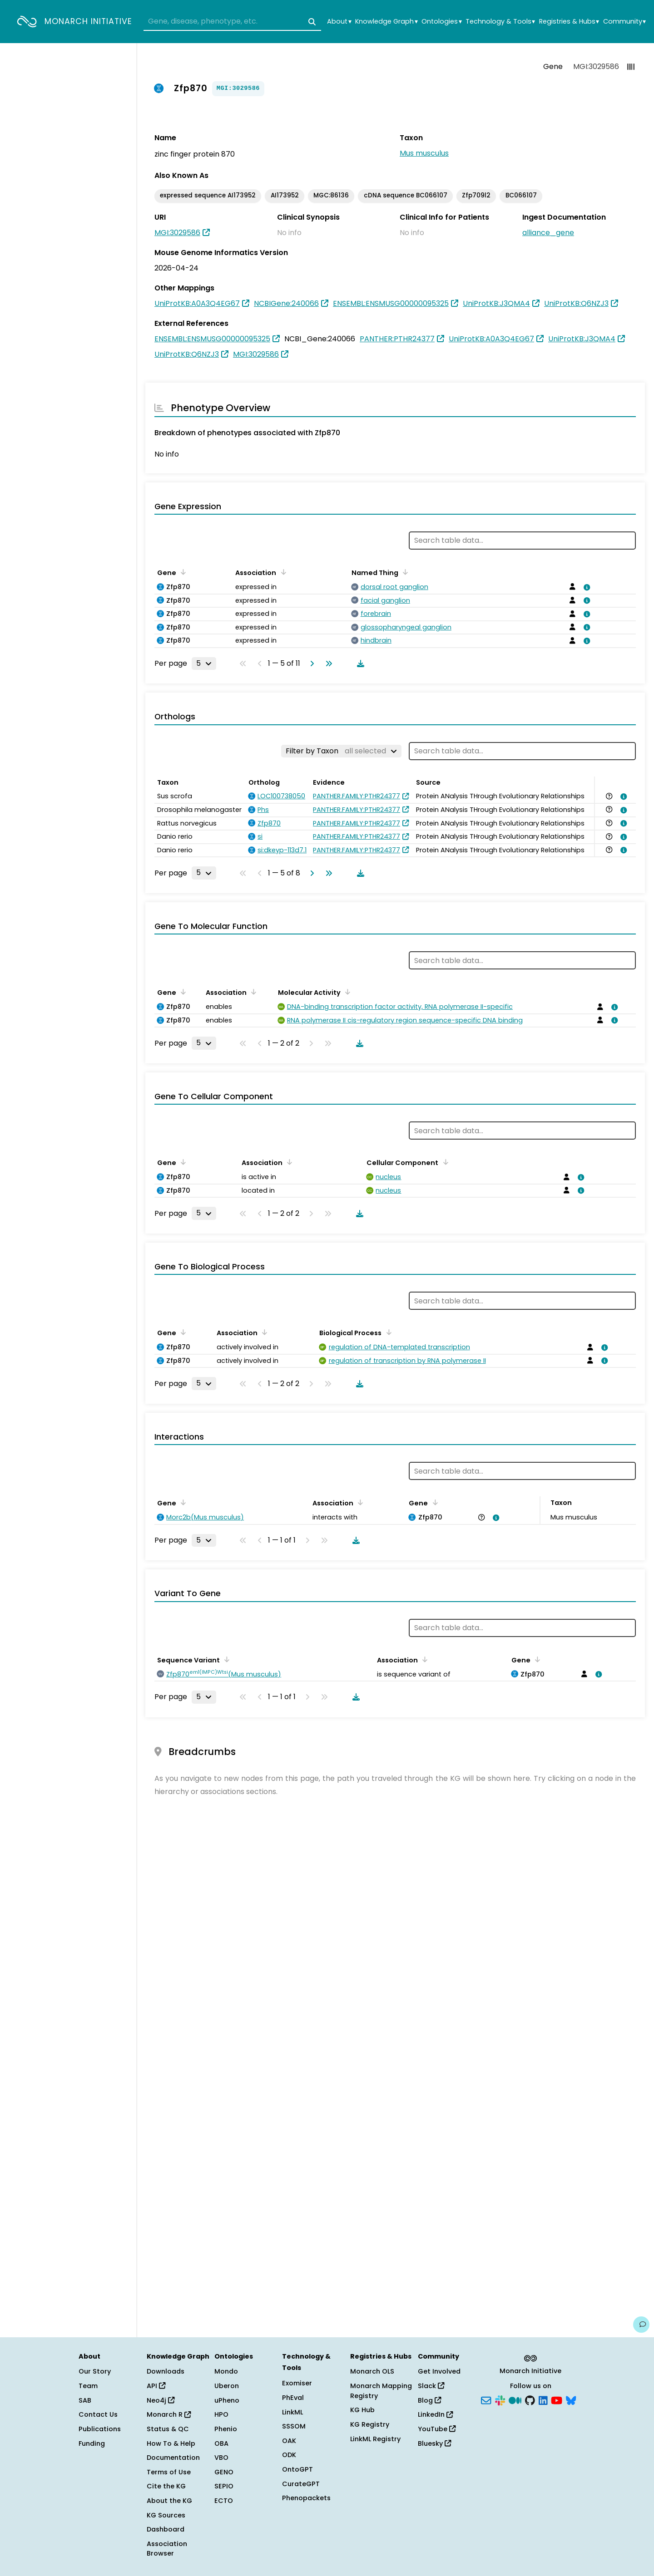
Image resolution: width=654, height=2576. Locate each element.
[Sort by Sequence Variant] (225, 1659)
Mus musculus (424, 153)
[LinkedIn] (543, 2399)
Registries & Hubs (569, 21)
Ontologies (441, 21)
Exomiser (297, 2383)
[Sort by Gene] (181, 571)
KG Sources (166, 2515)
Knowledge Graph (386, 21)
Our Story (95, 2371)
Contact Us (98, 2414)
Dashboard (165, 2529)
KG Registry (369, 2424)
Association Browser (167, 2548)
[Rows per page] (204, 663)
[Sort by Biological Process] (387, 1332)
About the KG (169, 2500)
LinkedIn (435, 2414)
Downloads (165, 2371)
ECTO (223, 2500)
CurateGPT (301, 2483)
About (339, 21)
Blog (429, 2400)
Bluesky (434, 2443)
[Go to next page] (310, 664)
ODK (289, 2454)
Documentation (173, 2457)
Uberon (226, 2385)
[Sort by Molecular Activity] (346, 991)
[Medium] (515, 2399)
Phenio (225, 2428)
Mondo (226, 2371)
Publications (100, 2428)
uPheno (226, 2400)
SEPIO (223, 2486)
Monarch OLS (372, 2371)
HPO (221, 2414)
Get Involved (439, 2371)
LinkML (292, 2412)
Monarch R (169, 2414)
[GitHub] (530, 2399)
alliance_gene (548, 232)
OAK (289, 2440)
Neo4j (160, 2400)
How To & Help (171, 2443)
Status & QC (168, 2428)
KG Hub (362, 2409)
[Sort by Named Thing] (403, 571)
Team (88, 2385)
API (156, 2385)
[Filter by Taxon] (341, 751)
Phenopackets (306, 2497)
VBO (221, 2457)
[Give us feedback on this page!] (641, 2324)
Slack (431, 2385)
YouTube (437, 2428)
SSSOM (294, 2426)
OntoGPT (297, 2469)
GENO (223, 2472)
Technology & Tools (500, 21)
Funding (92, 2443)
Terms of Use (169, 2472)
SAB (85, 2400)
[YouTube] (556, 2399)
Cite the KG (166, 2486)
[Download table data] (359, 664)
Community (624, 21)
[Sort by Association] (281, 571)
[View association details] (585, 587)
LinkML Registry (375, 2438)
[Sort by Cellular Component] (443, 1161)
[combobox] (232, 22)
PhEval (293, 2397)
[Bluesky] (571, 2399)
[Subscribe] (486, 2399)
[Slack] (500, 2399)
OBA (221, 2443)
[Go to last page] (327, 664)
